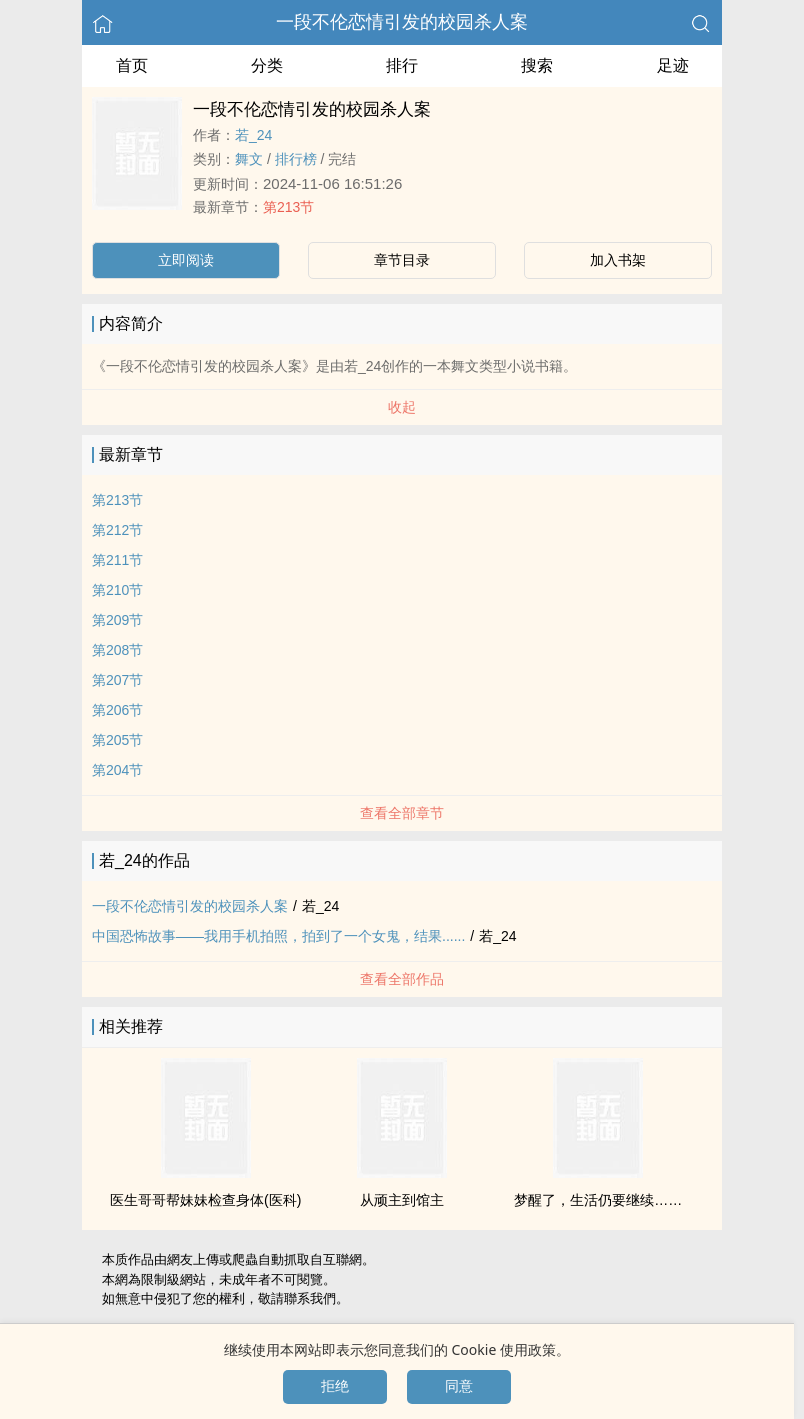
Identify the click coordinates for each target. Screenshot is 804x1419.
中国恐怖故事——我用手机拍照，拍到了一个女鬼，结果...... (278, 936)
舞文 (249, 159)
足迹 (673, 65)
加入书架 (618, 260)
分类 (267, 65)
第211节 (117, 560)
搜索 (537, 65)
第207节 (117, 680)
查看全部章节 (402, 813)
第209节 (117, 620)
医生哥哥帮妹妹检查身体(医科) (205, 1200)
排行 (402, 65)
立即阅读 (186, 260)
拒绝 (335, 1386)
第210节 (117, 590)
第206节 (117, 710)
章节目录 (402, 260)
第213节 (288, 207)
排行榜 (296, 159)
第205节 (117, 740)
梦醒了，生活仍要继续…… (598, 1200)
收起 (402, 407)
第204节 (117, 770)
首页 (132, 65)
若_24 (253, 135)
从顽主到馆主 (402, 1200)
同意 (459, 1386)
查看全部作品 (402, 979)
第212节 (117, 530)
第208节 (117, 650)
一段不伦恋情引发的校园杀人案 (402, 22)
